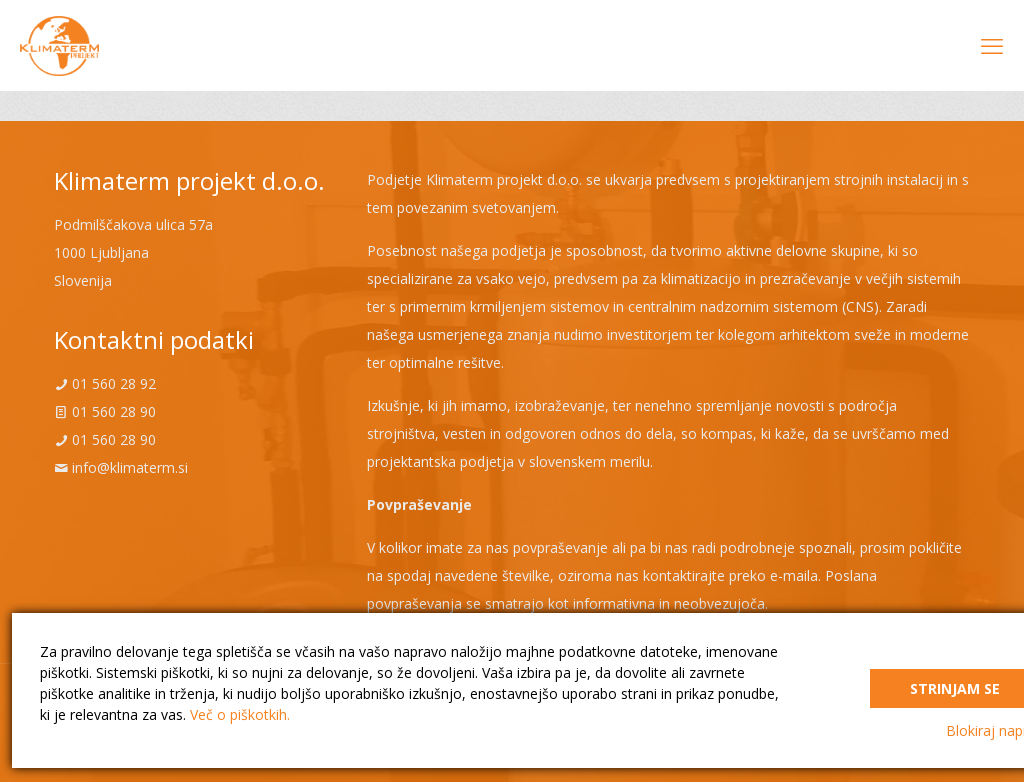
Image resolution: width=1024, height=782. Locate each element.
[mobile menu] (992, 45)
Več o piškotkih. (240, 714)
